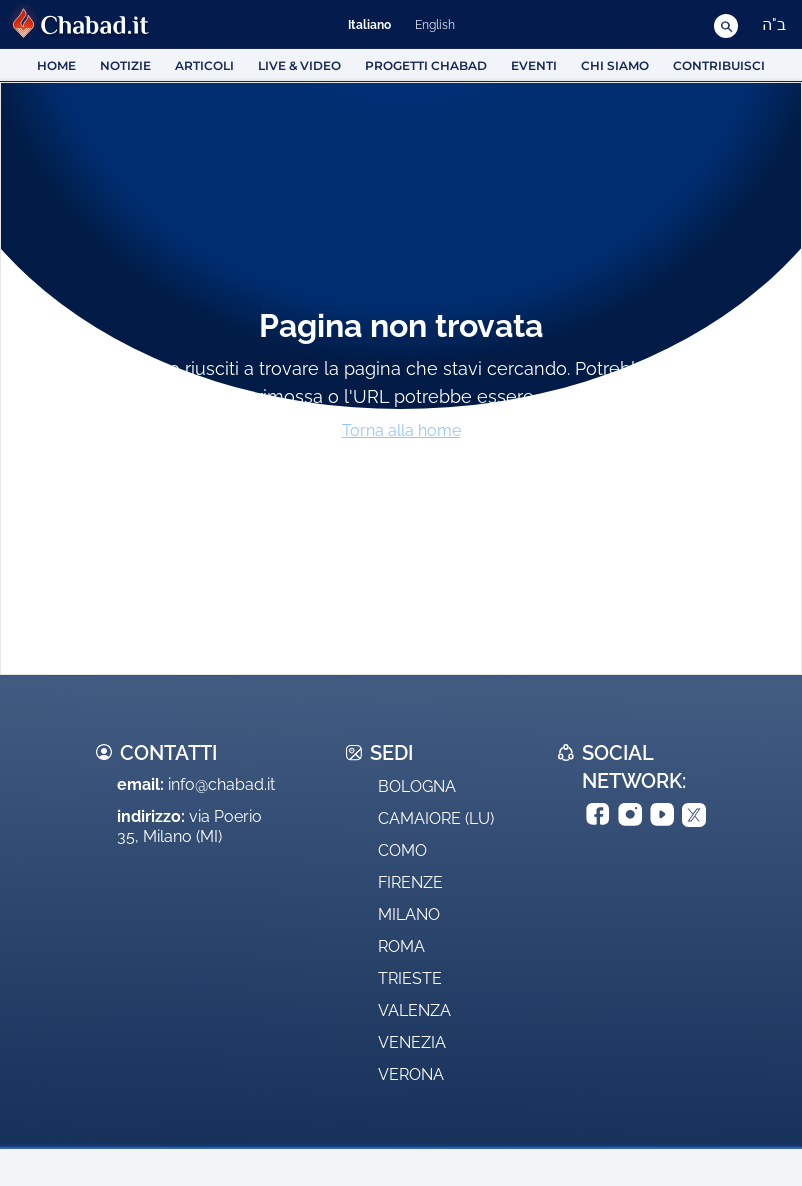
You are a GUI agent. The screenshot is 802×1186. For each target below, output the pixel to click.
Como (402, 850)
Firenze (410, 882)
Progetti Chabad (426, 65)
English (435, 25)
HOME (56, 65)
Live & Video (299, 65)
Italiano (369, 25)
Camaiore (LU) (436, 818)
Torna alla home (401, 430)
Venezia (412, 1042)
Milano (409, 914)
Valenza (414, 1010)
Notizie (125, 65)
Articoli (204, 65)
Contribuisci (719, 65)
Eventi (534, 65)
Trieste (410, 978)
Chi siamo (615, 65)
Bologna (417, 786)
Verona (411, 1074)
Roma (401, 946)
